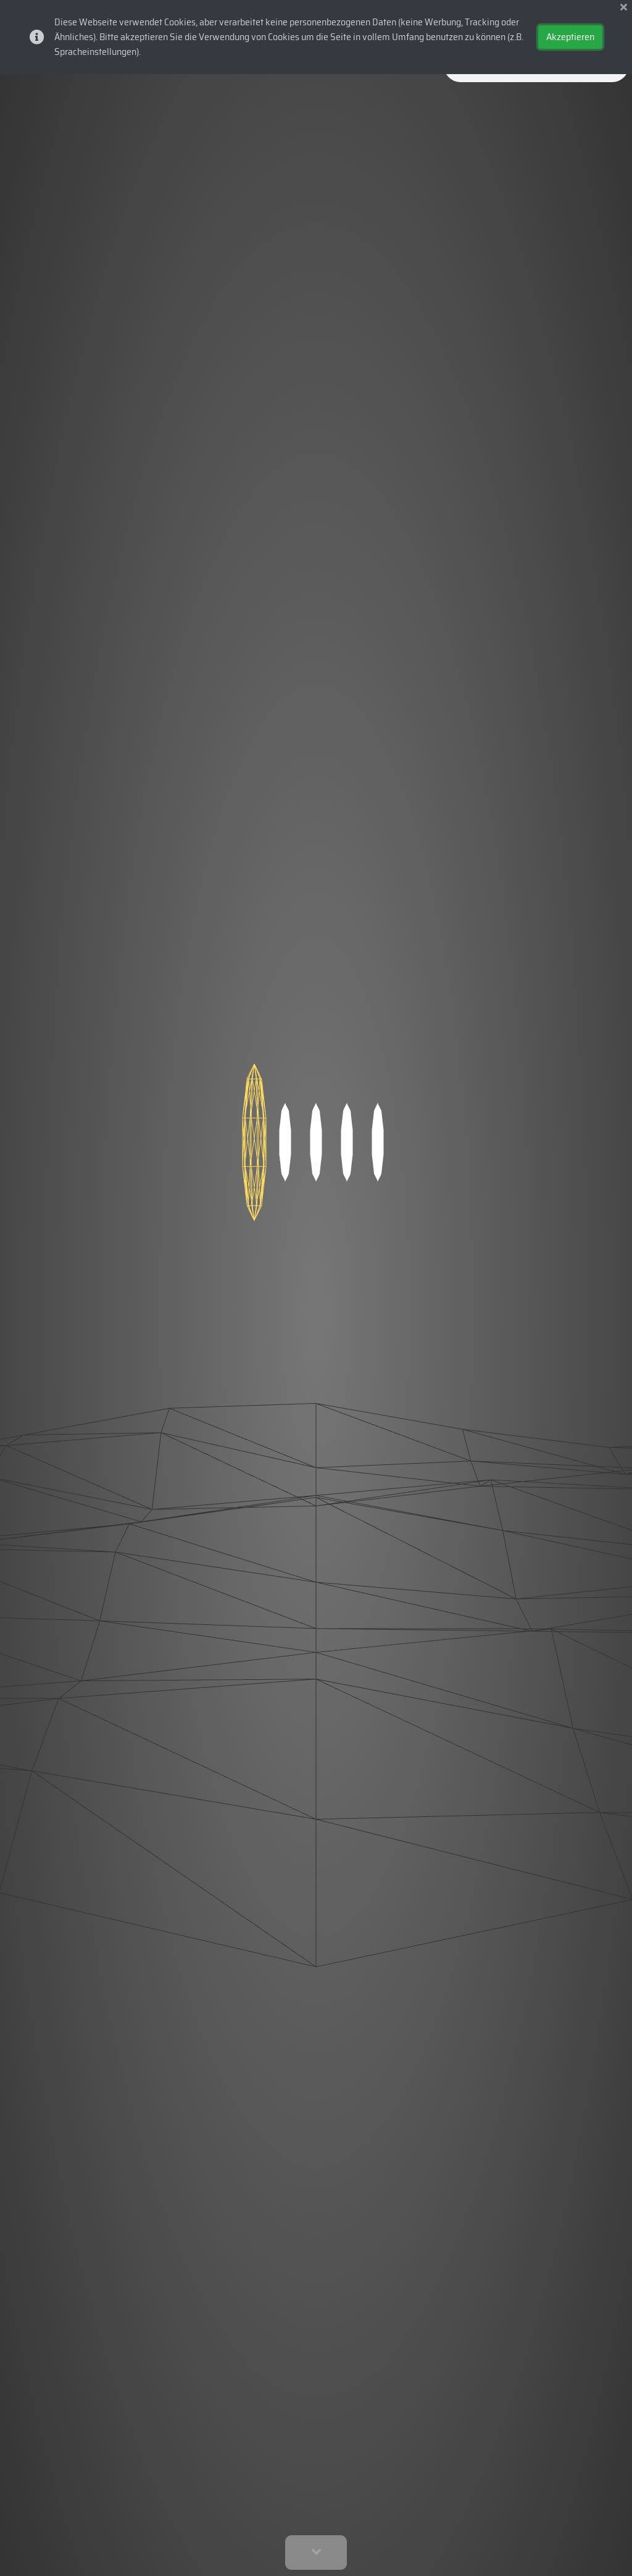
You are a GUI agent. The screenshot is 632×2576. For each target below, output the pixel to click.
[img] (623, 7)
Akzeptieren (570, 36)
